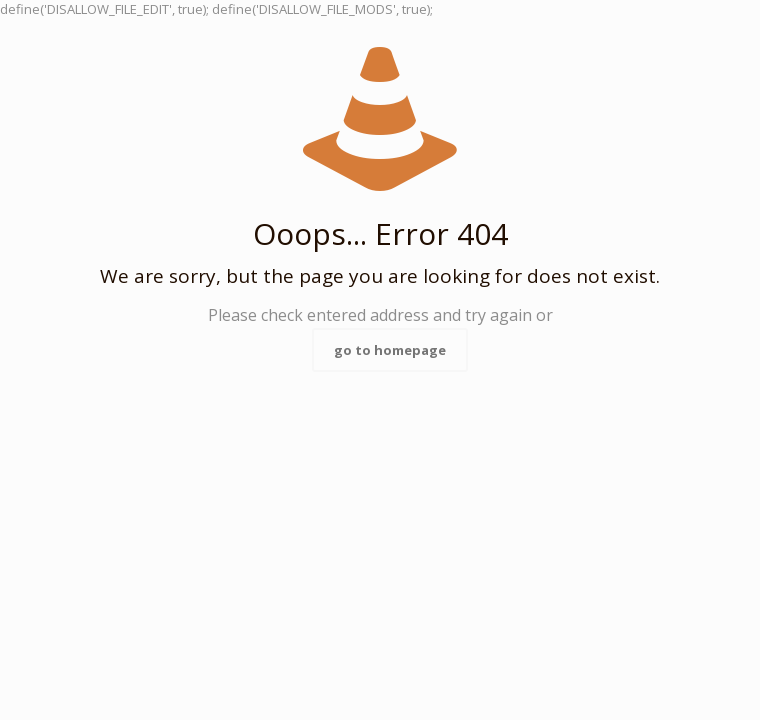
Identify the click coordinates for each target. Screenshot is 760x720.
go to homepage (390, 350)
